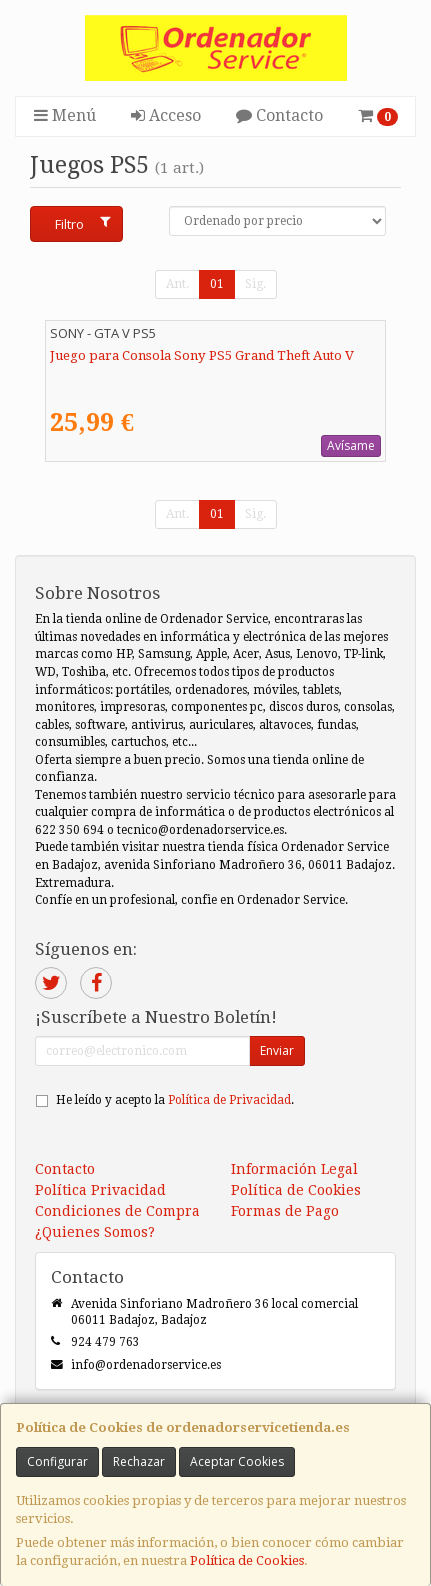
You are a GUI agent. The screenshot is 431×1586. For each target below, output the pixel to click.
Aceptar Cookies (237, 1461)
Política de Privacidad (229, 1100)
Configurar (57, 1461)
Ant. (177, 284)
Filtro (82, 224)
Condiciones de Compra (117, 1211)
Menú (65, 115)
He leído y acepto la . (175, 1100)
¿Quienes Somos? (95, 1232)
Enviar (277, 1050)
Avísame (351, 445)
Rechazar (139, 1461)
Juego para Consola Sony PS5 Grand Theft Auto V (202, 355)
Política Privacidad (100, 1190)
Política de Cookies (247, 1560)
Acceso (166, 115)
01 (217, 284)
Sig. (255, 284)
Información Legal (294, 1169)
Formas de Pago (285, 1211)
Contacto (279, 115)
